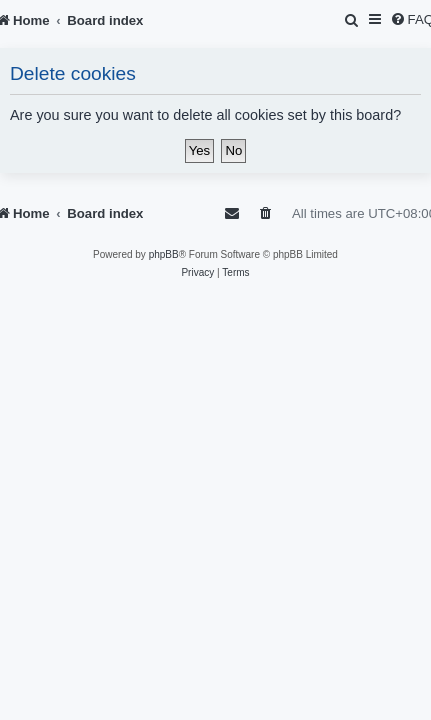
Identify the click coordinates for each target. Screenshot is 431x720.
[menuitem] (353, 20)
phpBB (164, 254)
